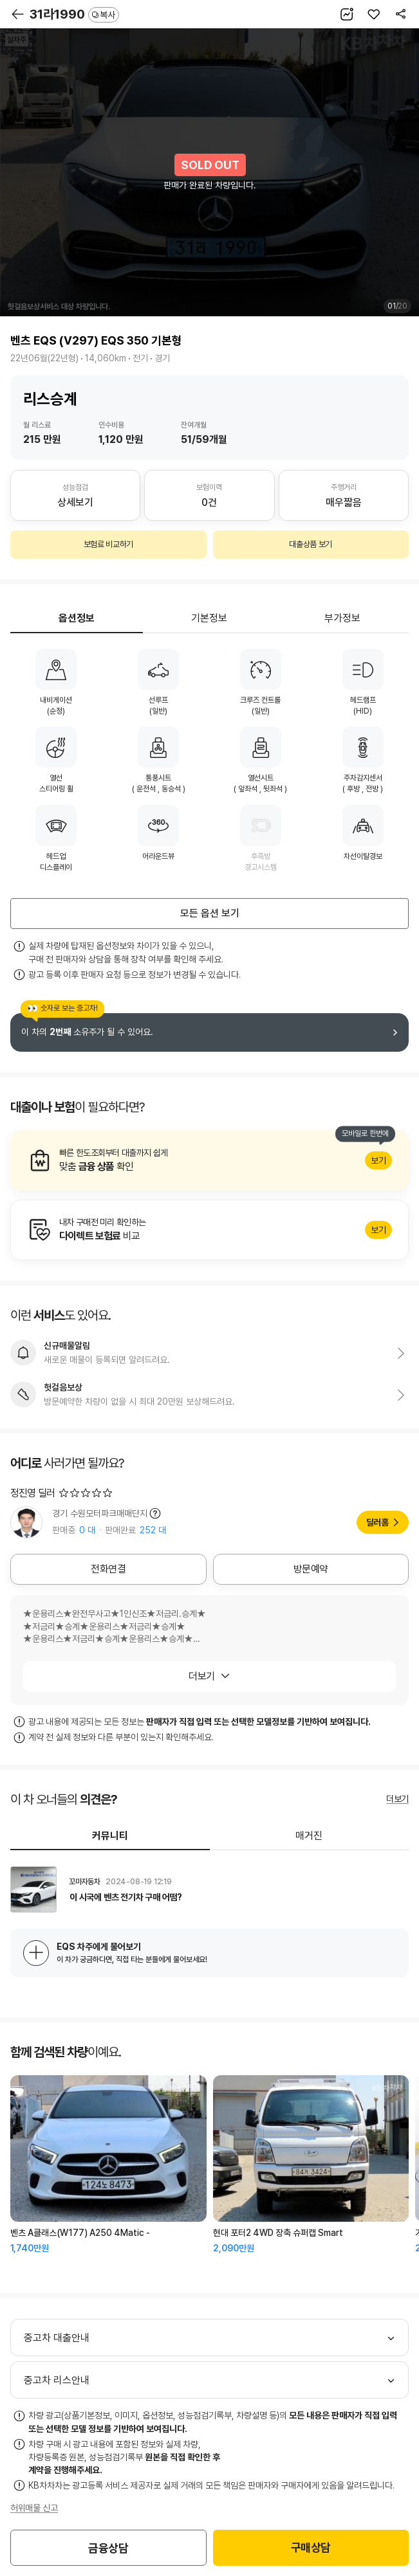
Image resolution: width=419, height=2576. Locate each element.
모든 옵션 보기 (209, 913)
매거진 (308, 1836)
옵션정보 (77, 618)
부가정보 (342, 618)
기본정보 (209, 618)
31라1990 (74, 14)
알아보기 (209, 1160)
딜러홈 (377, 1522)
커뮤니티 (110, 1836)
